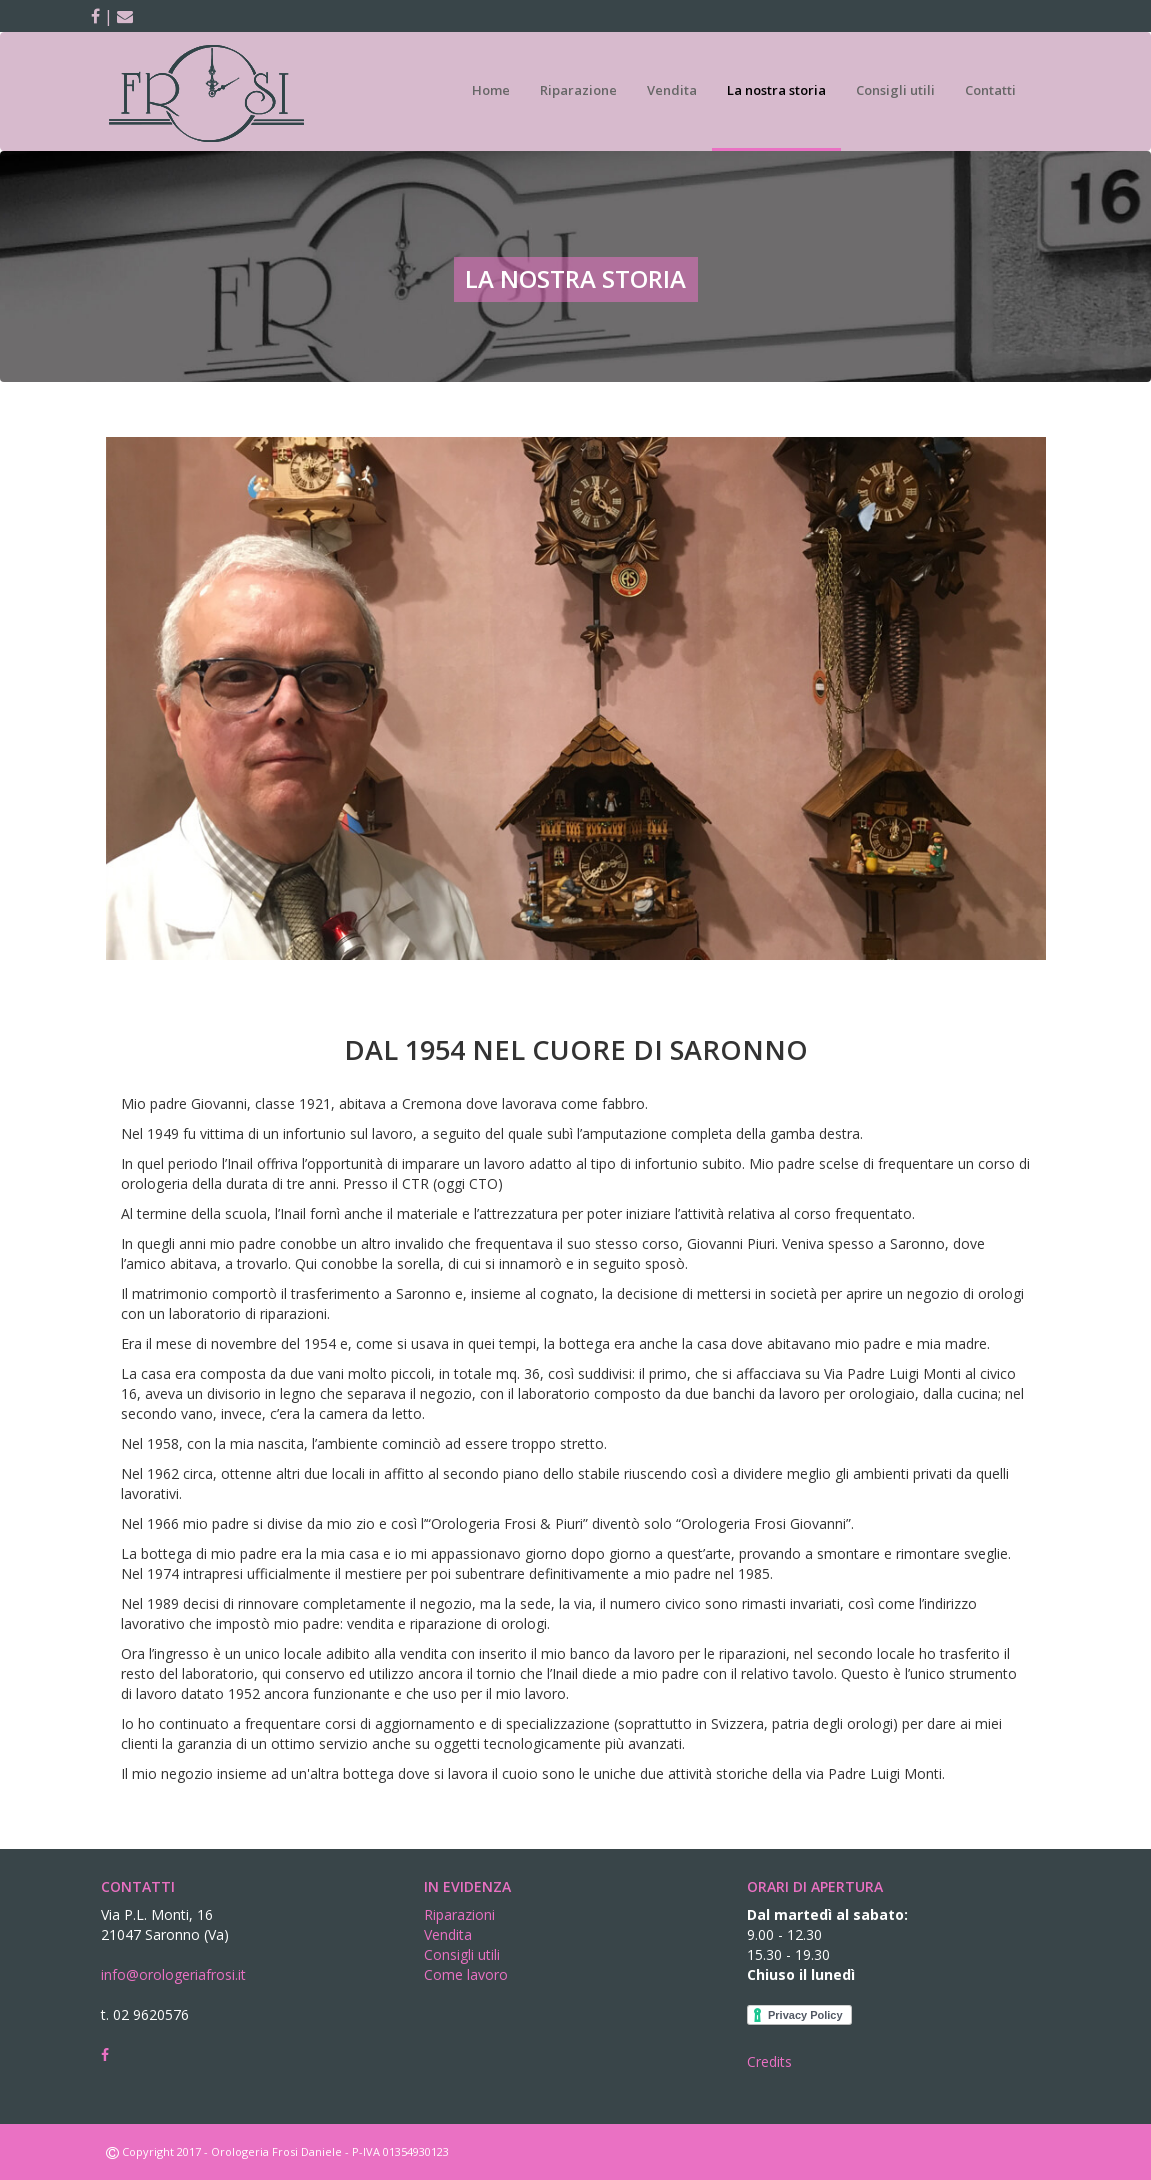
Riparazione (578, 90)
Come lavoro (466, 1974)
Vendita (672, 90)
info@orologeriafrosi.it (173, 1974)
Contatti (990, 90)
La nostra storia (776, 90)
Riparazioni (459, 1914)
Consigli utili (895, 90)
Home (491, 90)
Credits (769, 2061)
